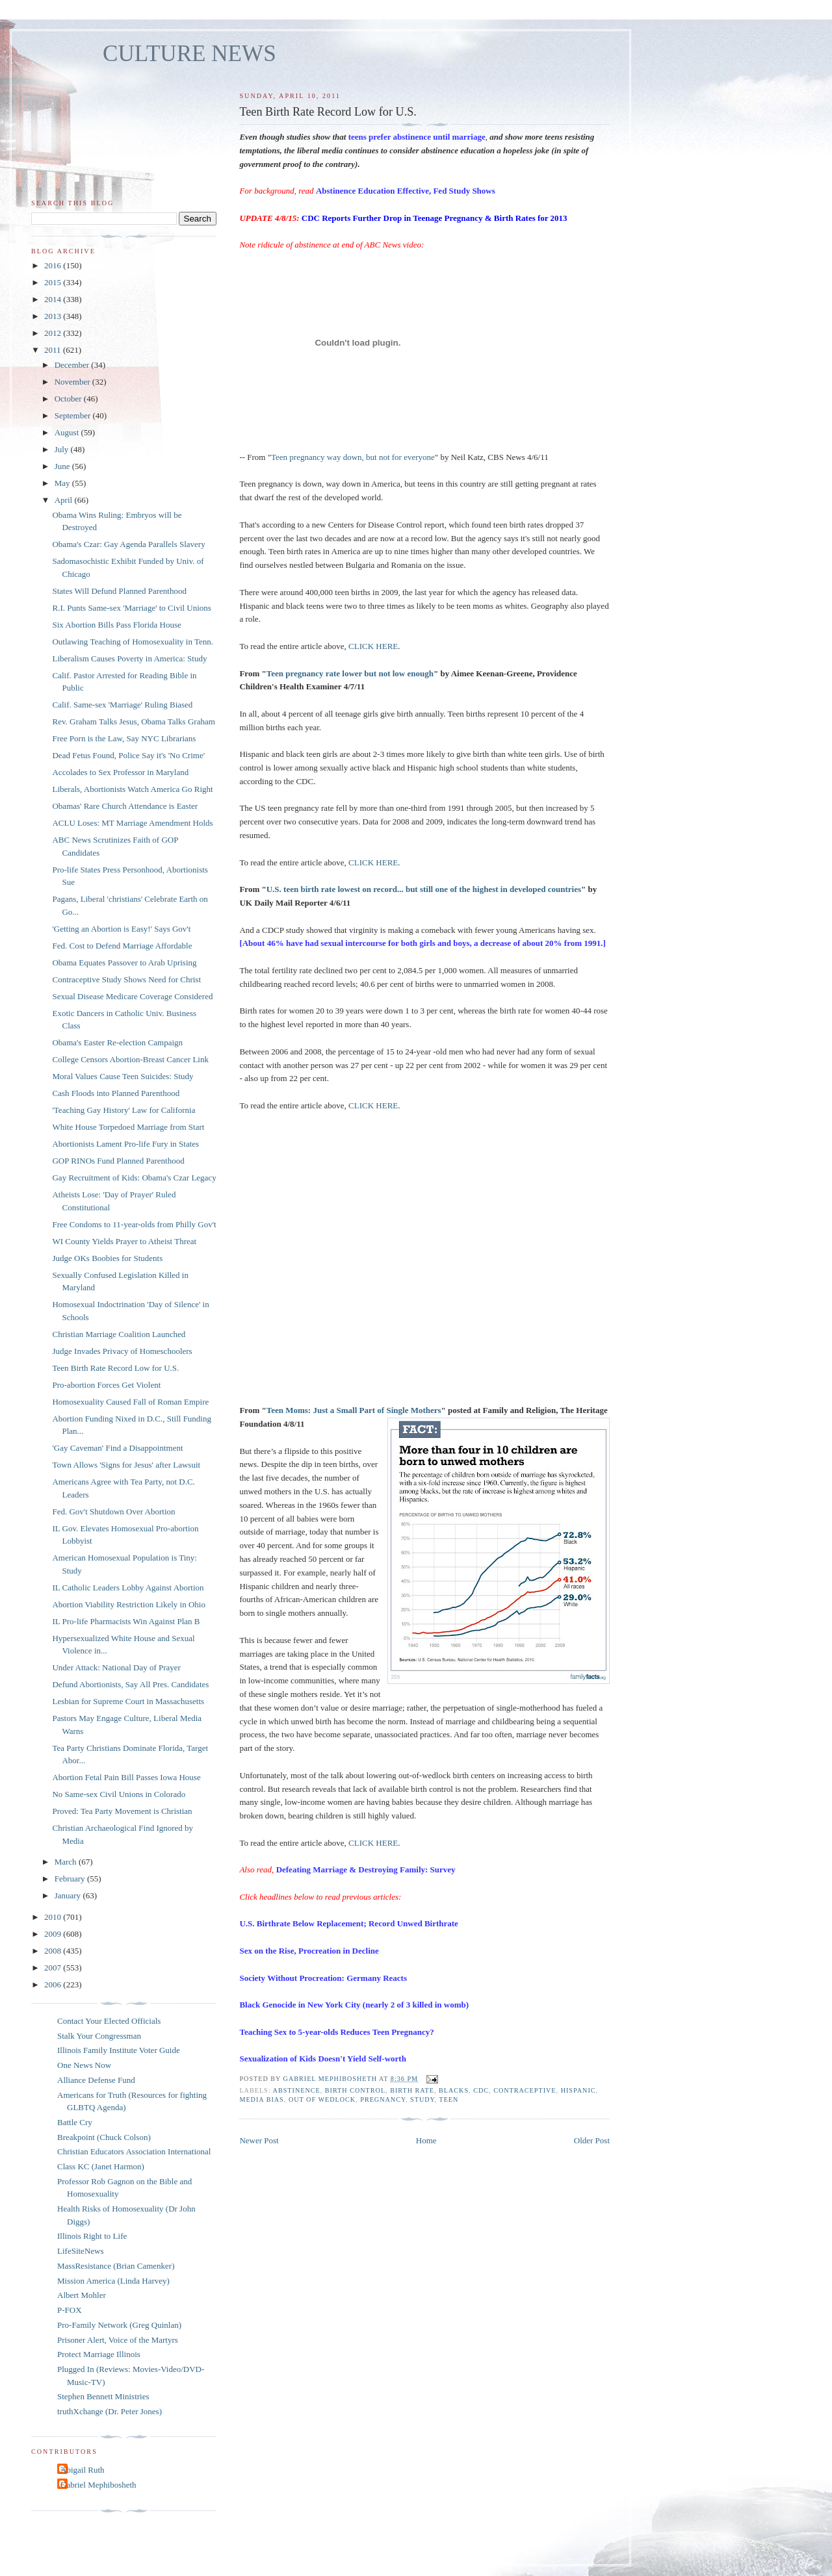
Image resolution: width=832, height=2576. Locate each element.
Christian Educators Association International (134, 2151)
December (73, 365)
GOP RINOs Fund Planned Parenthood (118, 1161)
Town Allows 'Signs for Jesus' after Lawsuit (126, 1465)
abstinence (296, 2090)
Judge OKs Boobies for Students (107, 1258)
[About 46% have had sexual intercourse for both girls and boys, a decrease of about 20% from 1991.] (422, 943)
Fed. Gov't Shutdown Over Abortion (113, 1511)
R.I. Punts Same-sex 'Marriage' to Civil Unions (131, 608)
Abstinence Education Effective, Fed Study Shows (405, 191)
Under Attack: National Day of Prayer (116, 1667)
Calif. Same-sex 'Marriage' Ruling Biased (122, 704)
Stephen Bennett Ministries (103, 2396)
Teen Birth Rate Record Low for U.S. (115, 1368)
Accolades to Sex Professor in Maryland (120, 772)
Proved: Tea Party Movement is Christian (122, 1811)
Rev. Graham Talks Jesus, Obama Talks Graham (133, 721)
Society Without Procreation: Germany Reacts (323, 1978)
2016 (53, 265)
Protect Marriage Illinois (98, 2354)
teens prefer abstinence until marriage (417, 137)
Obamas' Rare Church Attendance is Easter (125, 806)
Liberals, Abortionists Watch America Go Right (132, 789)
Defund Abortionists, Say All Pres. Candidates (130, 1684)
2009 (53, 1934)
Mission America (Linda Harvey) (113, 2281)
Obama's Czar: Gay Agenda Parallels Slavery (128, 544)
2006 (53, 1984)
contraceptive (524, 2090)
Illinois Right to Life (92, 2236)
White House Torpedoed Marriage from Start (128, 1127)
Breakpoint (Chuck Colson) (104, 2137)
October (69, 398)
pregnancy (383, 2099)
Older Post (592, 2140)
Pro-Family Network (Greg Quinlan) (119, 2325)
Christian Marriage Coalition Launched (118, 1334)
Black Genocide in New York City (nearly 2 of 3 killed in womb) (354, 2004)
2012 (53, 333)
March (67, 1862)
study (422, 2099)
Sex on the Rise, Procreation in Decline (308, 1951)
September (74, 415)
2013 (53, 316)
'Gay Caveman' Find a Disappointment (117, 1448)
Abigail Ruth (82, 2470)
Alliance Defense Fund (96, 2080)
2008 (53, 1951)
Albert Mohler (81, 2295)
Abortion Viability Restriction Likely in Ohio (128, 1604)
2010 (53, 1917)
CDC (481, 2090)
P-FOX (69, 2310)
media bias (261, 2099)
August (68, 432)
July (63, 449)
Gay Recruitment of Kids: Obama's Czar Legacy (134, 1177)
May (63, 483)
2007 (53, 1967)
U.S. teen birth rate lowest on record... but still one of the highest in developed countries (423, 889)
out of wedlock (322, 2099)
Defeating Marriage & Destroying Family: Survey (366, 1869)
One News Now (84, 2065)
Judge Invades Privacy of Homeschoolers (122, 1351)
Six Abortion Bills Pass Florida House (116, 625)
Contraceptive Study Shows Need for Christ (126, 979)
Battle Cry (74, 2122)
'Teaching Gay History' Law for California (123, 1110)
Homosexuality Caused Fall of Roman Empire (130, 1402)
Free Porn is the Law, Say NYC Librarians (124, 738)
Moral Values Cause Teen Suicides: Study (122, 1076)
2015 (53, 282)
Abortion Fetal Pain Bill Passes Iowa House (126, 1777)
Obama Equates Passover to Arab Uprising (124, 962)
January (69, 1895)
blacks (454, 2090)
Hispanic (578, 2090)
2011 (53, 350)
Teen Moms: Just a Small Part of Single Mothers (353, 1410)
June (63, 466)
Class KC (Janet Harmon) (100, 2166)
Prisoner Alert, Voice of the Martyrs (117, 2340)
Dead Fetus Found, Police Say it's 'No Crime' (128, 755)
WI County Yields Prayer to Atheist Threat (124, 1241)
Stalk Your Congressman (99, 2036)
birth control (355, 2090)
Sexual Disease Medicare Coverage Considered (132, 996)
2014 (53, 299)
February (71, 1878)
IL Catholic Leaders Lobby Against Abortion (127, 1587)
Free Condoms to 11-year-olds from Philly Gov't (134, 1224)
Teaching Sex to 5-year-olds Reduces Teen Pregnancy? (336, 2032)
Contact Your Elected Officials (109, 2021)
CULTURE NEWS (189, 53)
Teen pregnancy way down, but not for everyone (353, 457)
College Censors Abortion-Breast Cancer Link (130, 1059)
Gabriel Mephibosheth (98, 2485)
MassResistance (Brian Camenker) (116, 2266)
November (73, 382)
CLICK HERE (373, 646)
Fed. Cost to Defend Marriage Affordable (122, 945)
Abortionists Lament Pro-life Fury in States (125, 1144)
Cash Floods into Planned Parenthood (115, 1093)
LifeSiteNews (80, 2251)
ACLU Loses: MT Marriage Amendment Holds (132, 823)
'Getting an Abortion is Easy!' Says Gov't (121, 929)
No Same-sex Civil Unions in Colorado (118, 1794)
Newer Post (258, 2140)
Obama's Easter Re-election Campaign (117, 1042)
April (65, 500)
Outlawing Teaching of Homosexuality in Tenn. (132, 641)
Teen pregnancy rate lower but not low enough (350, 673)
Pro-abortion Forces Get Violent (106, 1385)
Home (426, 2140)
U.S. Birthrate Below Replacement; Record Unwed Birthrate (348, 1923)
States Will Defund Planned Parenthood (119, 591)
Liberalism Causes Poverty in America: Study (129, 658)
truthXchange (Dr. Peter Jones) (109, 2411)
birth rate (412, 2090)
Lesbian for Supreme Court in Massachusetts (128, 1701)
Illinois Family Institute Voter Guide (118, 2050)
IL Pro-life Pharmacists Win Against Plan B (126, 1621)
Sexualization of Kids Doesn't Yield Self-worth (322, 2058)
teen (448, 2099)
